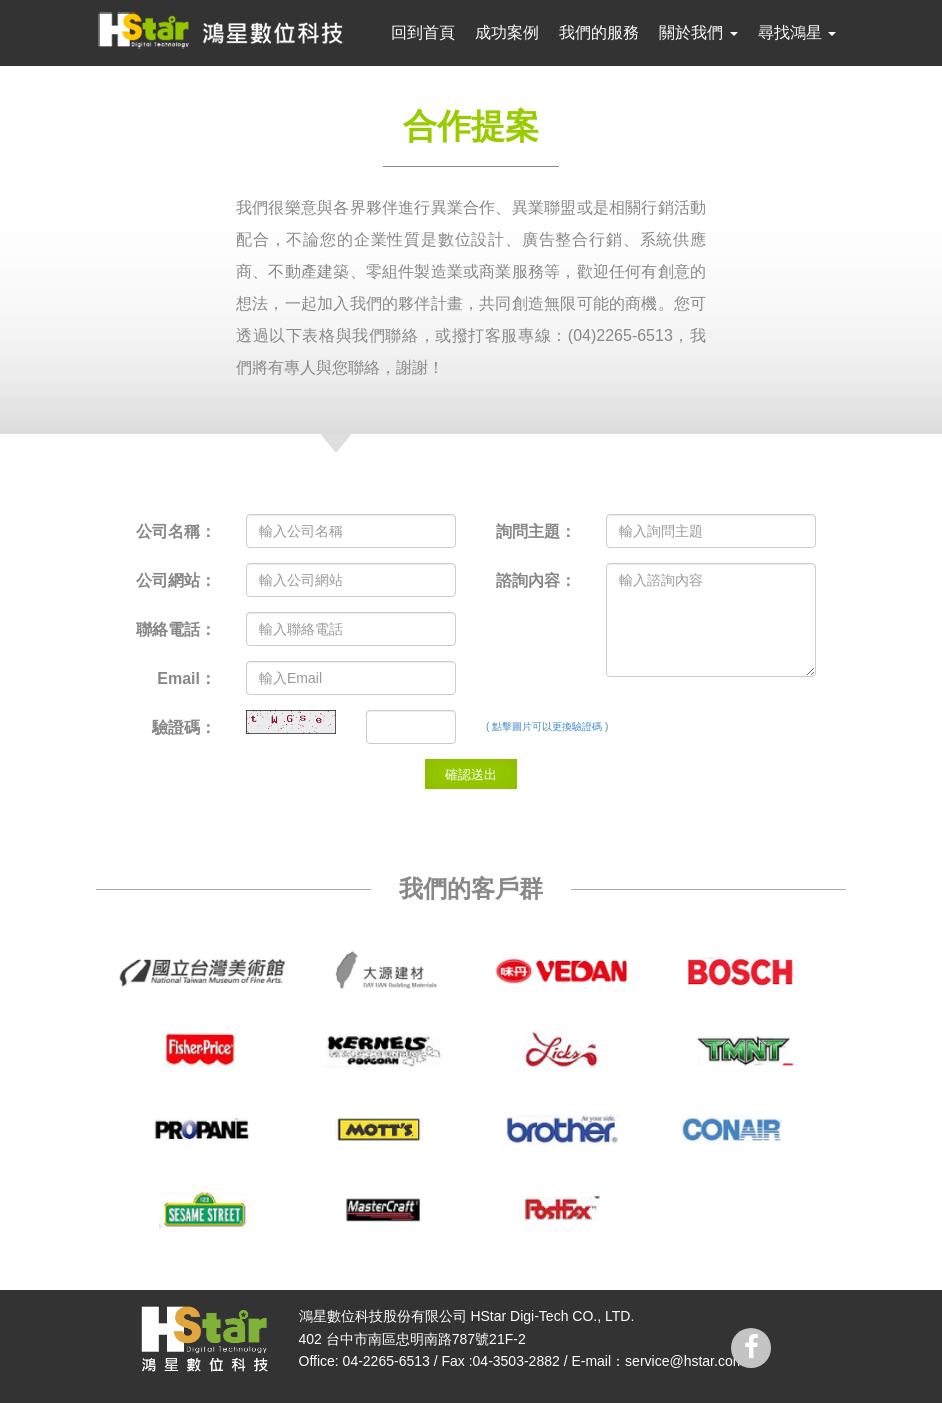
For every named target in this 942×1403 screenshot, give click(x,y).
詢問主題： (536, 531)
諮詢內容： (536, 580)
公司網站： (176, 580)
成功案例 (507, 32)
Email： (186, 678)
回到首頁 (423, 32)
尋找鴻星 (797, 32)
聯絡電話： (176, 629)
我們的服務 (599, 32)
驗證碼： (184, 727)
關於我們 (698, 32)
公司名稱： (176, 531)
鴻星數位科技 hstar (225, 29)
